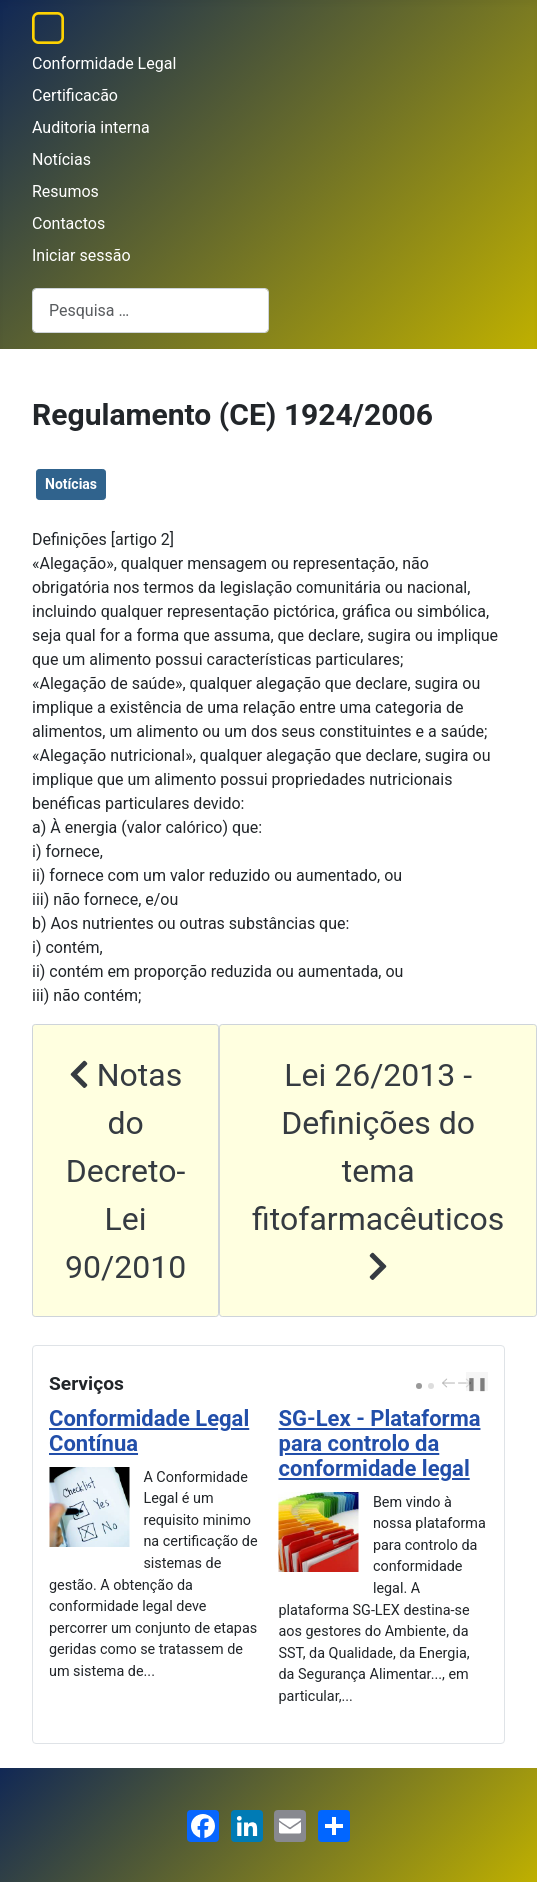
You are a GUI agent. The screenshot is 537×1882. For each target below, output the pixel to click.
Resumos (65, 191)
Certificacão (75, 95)
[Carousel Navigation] (454, 1384)
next (467, 1383)
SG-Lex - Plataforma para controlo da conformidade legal (380, 1443)
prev (451, 1383)
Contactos (68, 223)
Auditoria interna (91, 127)
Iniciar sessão (81, 255)
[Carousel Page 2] (431, 1386)
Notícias (61, 159)
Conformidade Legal (104, 63)
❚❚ (477, 1383)
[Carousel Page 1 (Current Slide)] (419, 1386)
